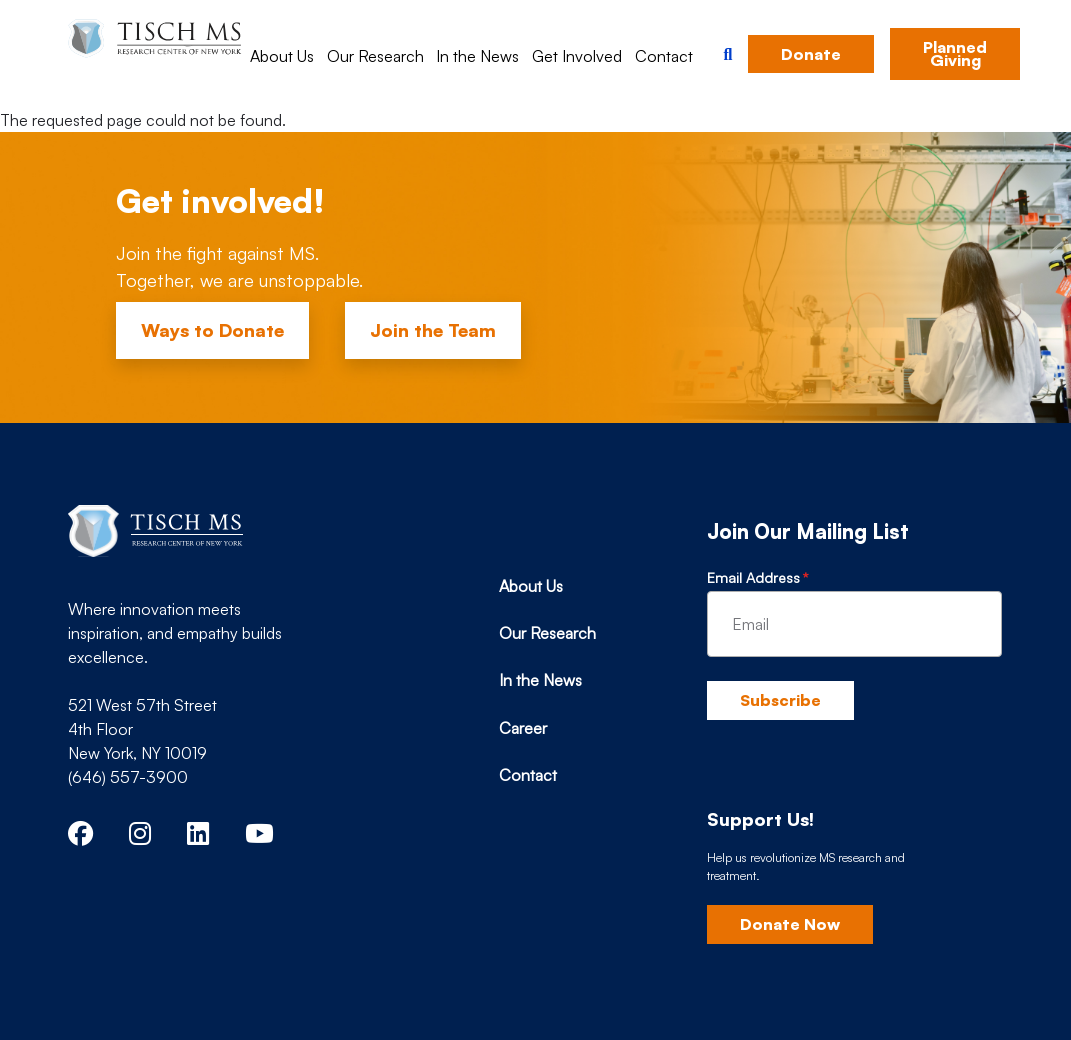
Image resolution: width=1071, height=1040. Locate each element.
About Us (282, 56)
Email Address (753, 577)
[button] (727, 54)
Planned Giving (955, 53)
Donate (811, 54)
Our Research (375, 56)
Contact (664, 56)
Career (523, 728)
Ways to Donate (212, 330)
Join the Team (433, 330)
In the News (477, 56)
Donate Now (790, 924)
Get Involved (577, 56)
